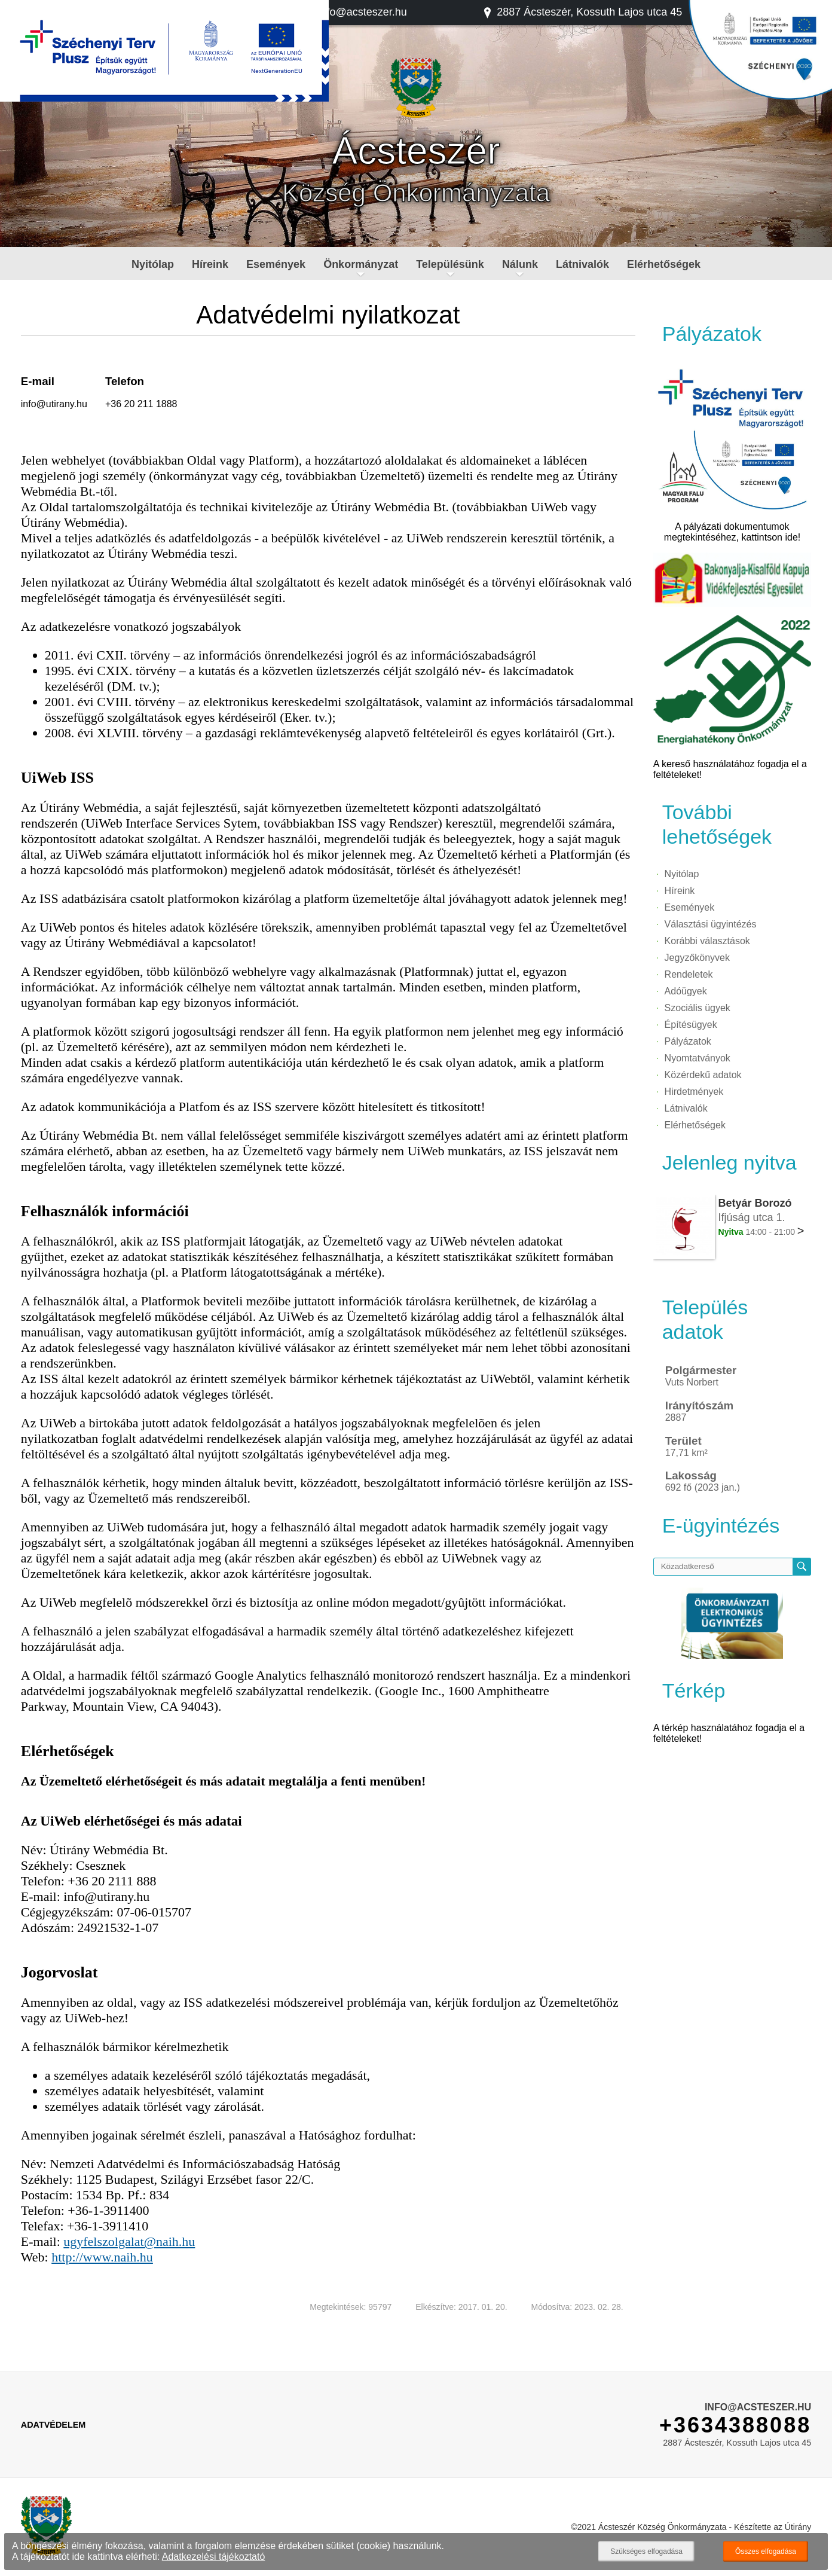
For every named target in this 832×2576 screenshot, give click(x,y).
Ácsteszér (416, 150)
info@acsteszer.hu (356, 12)
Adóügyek (686, 991)
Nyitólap (152, 264)
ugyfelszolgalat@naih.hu (129, 2241)
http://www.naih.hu (102, 2257)
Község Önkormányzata (416, 193)
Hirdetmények (694, 1091)
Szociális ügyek (697, 1008)
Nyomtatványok (697, 1058)
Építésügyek (691, 1025)
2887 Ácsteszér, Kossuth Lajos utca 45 (581, 12)
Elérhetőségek (664, 264)
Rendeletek (689, 974)
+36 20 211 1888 (141, 404)
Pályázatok (688, 1041)
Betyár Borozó (755, 1203)
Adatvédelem (53, 2425)
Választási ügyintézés (711, 924)
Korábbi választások (707, 941)
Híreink (210, 264)
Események (275, 264)
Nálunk (520, 264)
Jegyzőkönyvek (697, 958)
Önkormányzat (360, 264)
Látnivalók (582, 264)
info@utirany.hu (54, 404)
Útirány (798, 2527)
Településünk (450, 264)
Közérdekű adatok (703, 1075)
